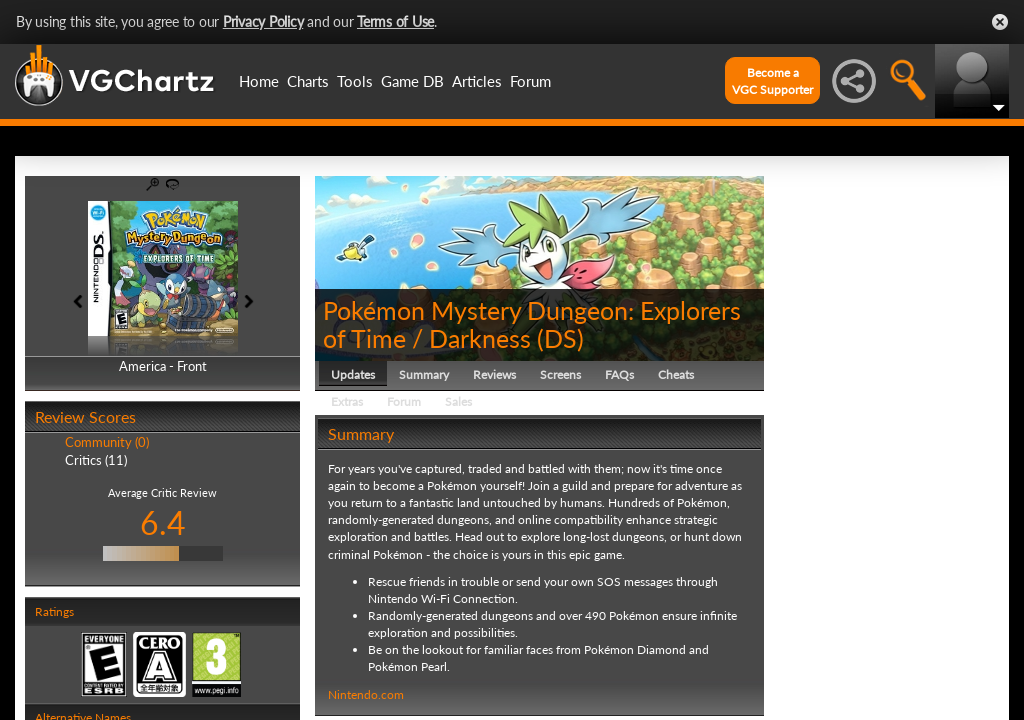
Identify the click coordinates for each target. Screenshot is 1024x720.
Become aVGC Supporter (772, 81)
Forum (530, 81)
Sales (458, 401)
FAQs (619, 374)
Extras (347, 401)
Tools (355, 81)
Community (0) (107, 442)
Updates (353, 374)
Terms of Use (395, 21)
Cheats (676, 374)
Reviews (494, 374)
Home (259, 81)
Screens (560, 374)
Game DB (412, 81)
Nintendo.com (366, 694)
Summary (424, 374)
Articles (477, 81)
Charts (308, 81)
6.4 (163, 522)
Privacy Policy (263, 21)
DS (560, 338)
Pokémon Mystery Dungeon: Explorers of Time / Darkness (532, 324)
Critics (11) (96, 460)
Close (1000, 22)
